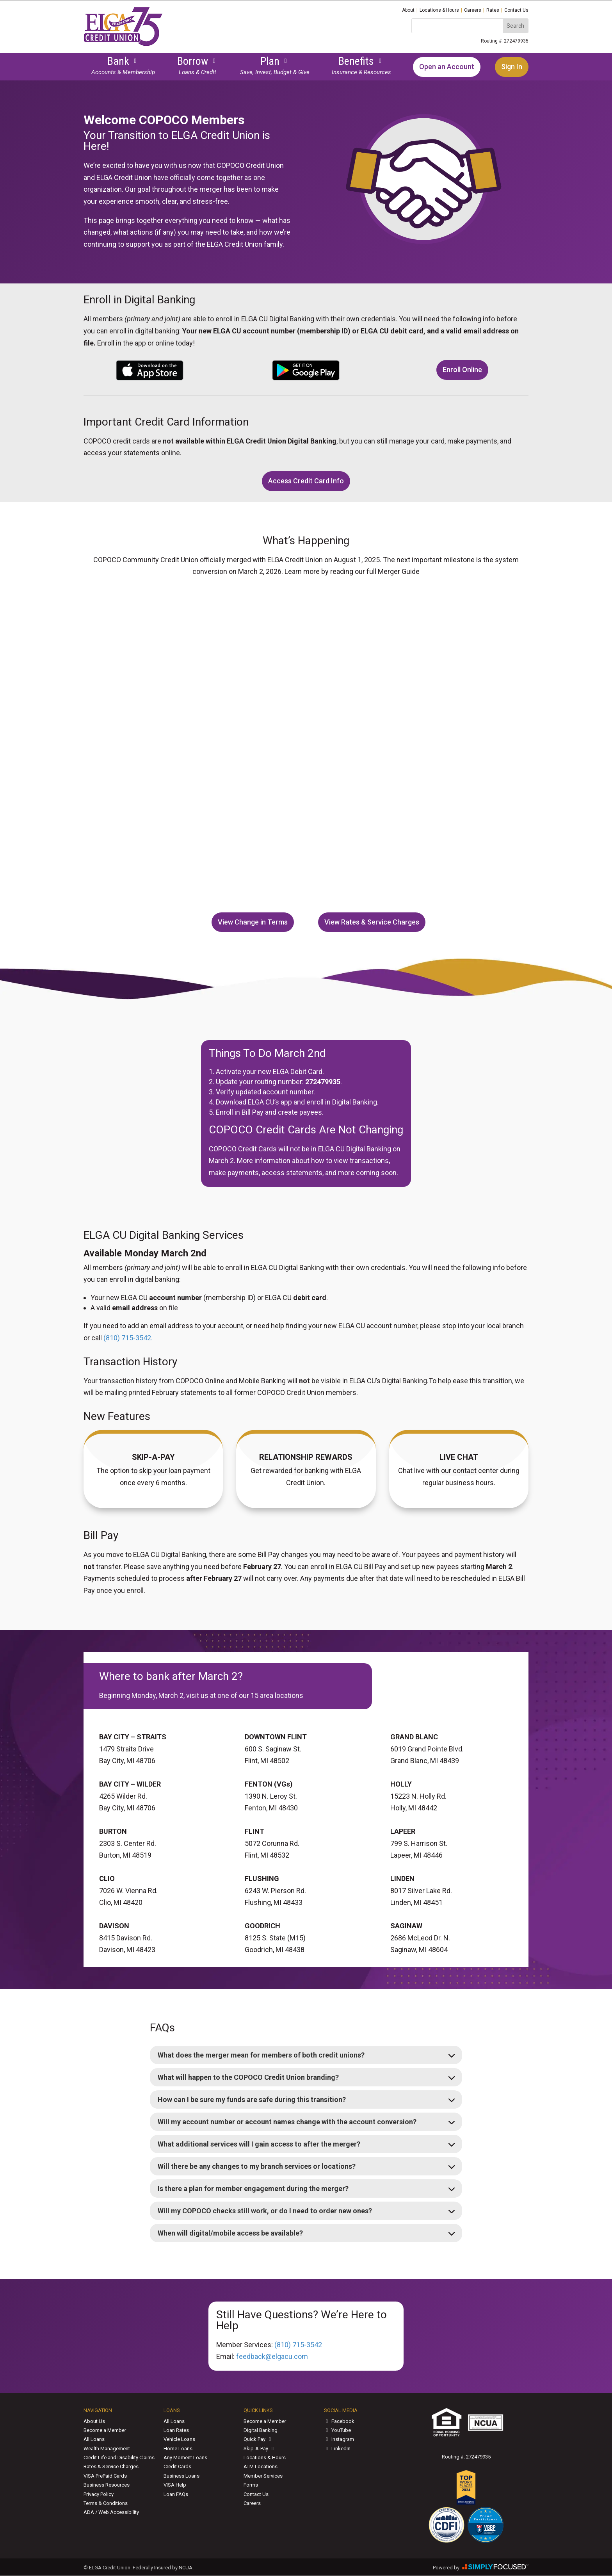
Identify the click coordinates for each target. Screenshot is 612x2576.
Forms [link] (251, 2485)
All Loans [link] (94, 2439)
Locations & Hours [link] (439, 10)
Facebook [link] (339, 2421)
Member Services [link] (263, 2476)
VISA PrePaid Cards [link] (105, 2476)
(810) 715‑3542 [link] (298, 2345)
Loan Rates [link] (176, 2430)
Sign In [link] (511, 66)
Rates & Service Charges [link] (111, 2466)
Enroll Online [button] (462, 369)
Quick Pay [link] (258, 2439)
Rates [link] (492, 10)
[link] (123, 44)
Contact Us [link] (516, 10)
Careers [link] (472, 10)
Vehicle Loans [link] (179, 2439)
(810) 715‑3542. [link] (128, 1338)
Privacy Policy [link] (99, 2494)
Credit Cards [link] (177, 2466)
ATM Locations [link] (261, 2466)
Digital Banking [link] (261, 2430)
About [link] (408, 10)
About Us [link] (94, 2421)
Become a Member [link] (105, 2430)
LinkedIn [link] (337, 2448)
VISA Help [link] (175, 2485)
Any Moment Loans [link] (185, 2457)
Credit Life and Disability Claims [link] (119, 2457)
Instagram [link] (339, 2439)
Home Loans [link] (178, 2448)
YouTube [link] (337, 2430)
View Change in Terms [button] (253, 922)
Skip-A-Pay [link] (260, 2448)
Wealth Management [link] (107, 2448)
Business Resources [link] (107, 2485)
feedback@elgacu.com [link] (272, 2356)
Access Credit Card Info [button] (306, 481)
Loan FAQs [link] (176, 2494)
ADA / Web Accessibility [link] (111, 2512)
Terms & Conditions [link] (106, 2503)
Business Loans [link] (181, 2476)
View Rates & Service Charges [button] (371, 922)
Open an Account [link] (446, 66)
